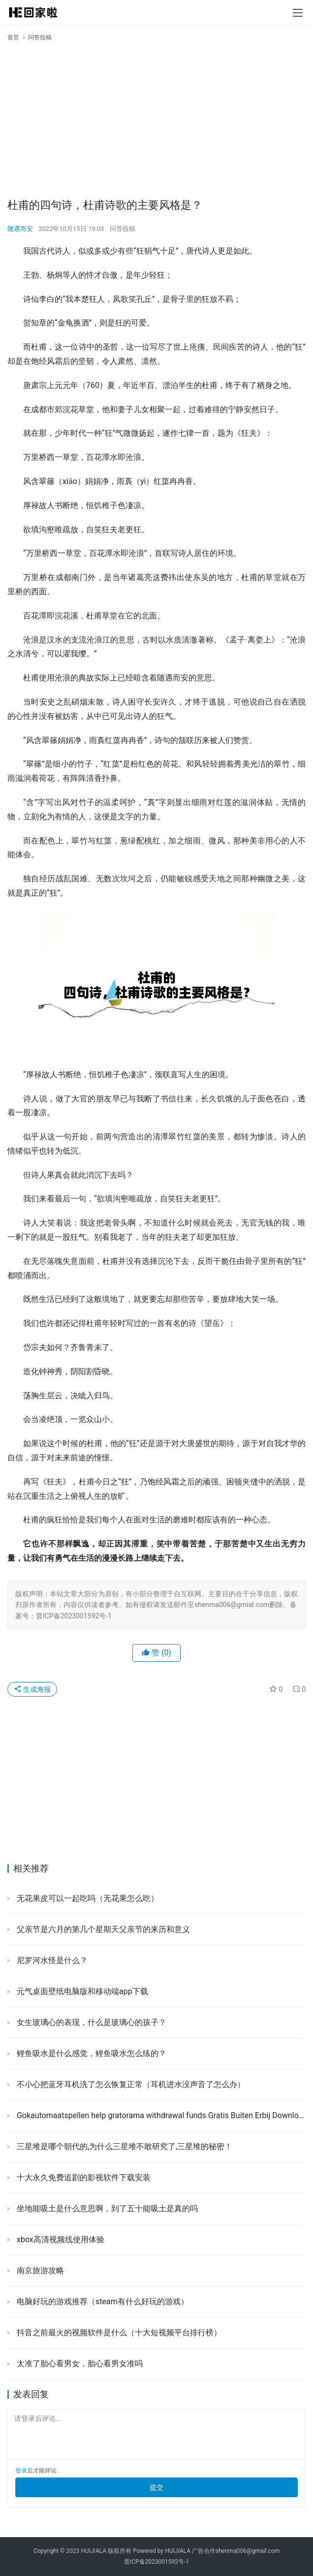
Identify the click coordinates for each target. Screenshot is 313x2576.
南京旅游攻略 (39, 2270)
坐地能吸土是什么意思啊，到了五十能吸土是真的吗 (106, 2208)
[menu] (297, 13)
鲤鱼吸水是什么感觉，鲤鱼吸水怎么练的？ (90, 2053)
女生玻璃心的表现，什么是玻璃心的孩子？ (90, 2022)
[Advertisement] (156, 119)
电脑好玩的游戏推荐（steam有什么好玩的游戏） (101, 2301)
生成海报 (32, 1689)
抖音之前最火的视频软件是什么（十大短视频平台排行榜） (118, 2332)
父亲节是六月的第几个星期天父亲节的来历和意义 (102, 1929)
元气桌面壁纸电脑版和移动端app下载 (81, 1991)
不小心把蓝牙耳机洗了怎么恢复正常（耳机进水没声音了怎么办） (130, 2084)
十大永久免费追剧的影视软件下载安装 (83, 2177)
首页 (13, 37)
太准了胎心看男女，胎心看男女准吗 (79, 2363)
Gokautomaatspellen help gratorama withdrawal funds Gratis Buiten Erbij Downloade (160, 2115)
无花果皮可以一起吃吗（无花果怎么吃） (86, 1898)
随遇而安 (20, 228)
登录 (21, 2470)
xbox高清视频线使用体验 (59, 2239)
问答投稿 (122, 228)
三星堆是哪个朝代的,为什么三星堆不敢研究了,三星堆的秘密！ (123, 2146)
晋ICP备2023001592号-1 (156, 2561)
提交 (156, 2487)
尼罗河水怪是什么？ (51, 1960)
